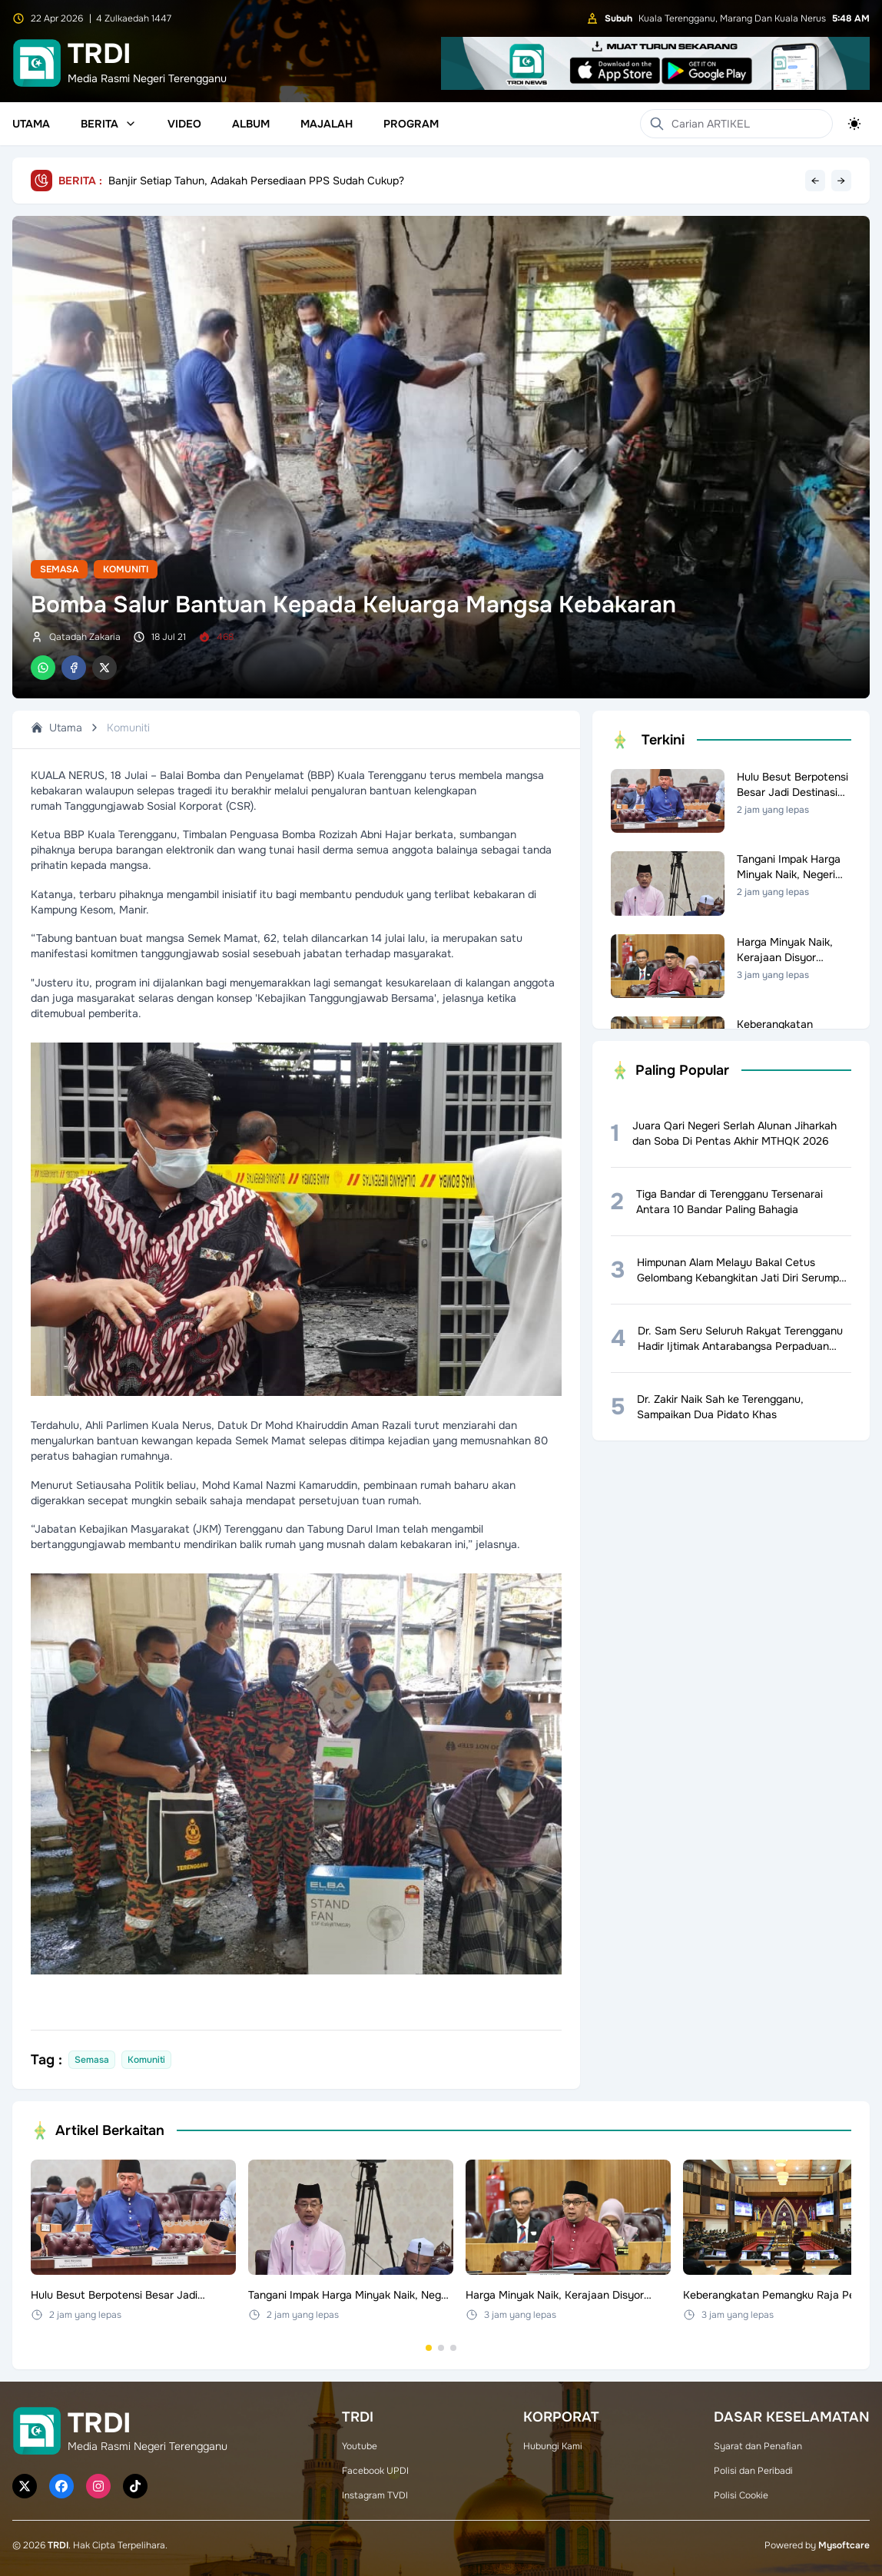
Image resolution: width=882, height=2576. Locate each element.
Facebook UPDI (375, 2471)
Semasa (59, 569)
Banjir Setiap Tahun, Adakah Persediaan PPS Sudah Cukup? (256, 180)
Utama (31, 124)
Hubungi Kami (552, 2446)
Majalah (326, 124)
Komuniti (125, 569)
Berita (109, 124)
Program (411, 124)
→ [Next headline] (841, 180)
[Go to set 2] (441, 2348)
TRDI (58, 2545)
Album (251, 124)
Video (184, 124)
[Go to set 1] (429, 2348)
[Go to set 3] (453, 2348)
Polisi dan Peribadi (753, 2471)
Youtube (359, 2446)
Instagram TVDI (375, 2495)
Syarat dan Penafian (758, 2446)
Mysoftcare (844, 2545)
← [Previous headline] (815, 180)
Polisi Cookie (741, 2495)
